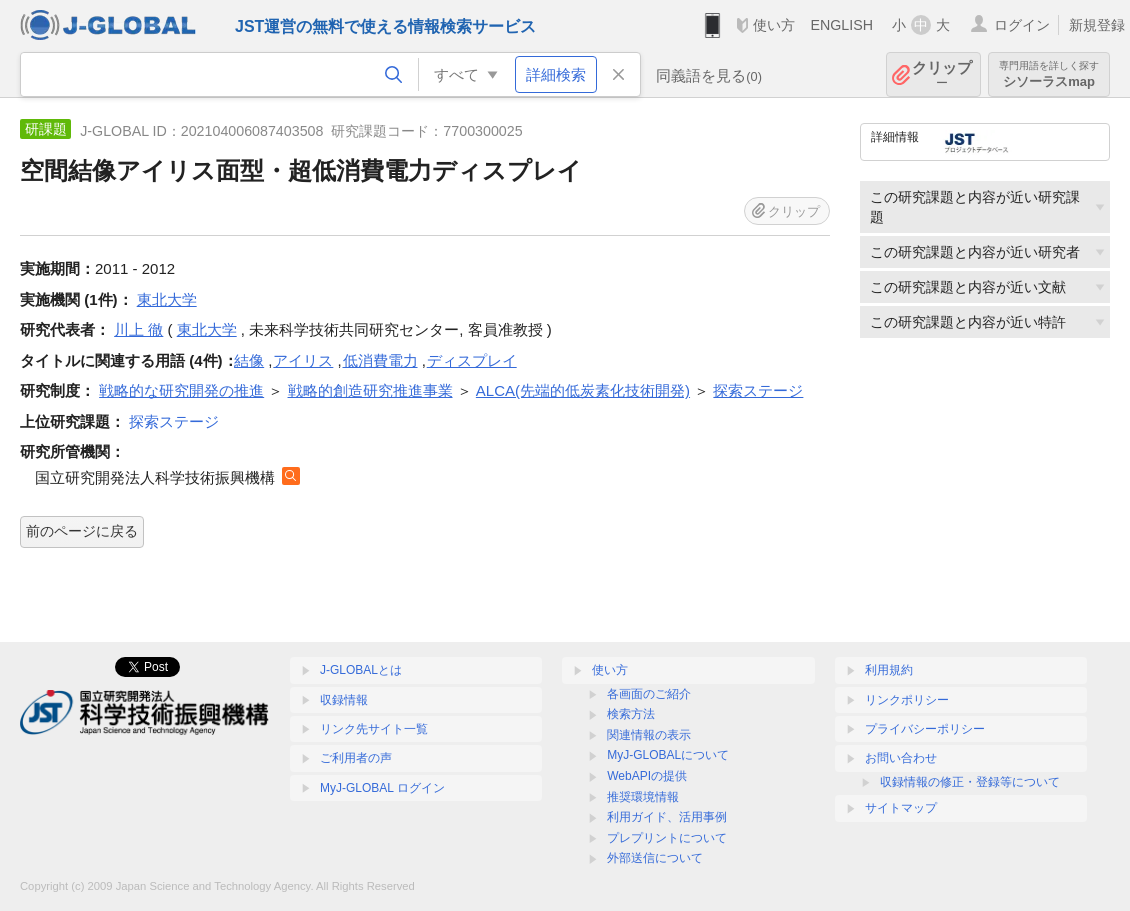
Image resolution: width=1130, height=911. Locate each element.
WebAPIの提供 (647, 776)
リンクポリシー (907, 700)
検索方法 (631, 714)
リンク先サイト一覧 (374, 729)
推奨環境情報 (643, 797)
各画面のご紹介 (649, 694)
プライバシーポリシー (925, 729)
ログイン (1022, 25)
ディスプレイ (472, 360)
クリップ (942, 74)
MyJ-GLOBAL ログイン (382, 788)
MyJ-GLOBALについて (668, 755)
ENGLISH (841, 25)
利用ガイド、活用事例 (667, 817)
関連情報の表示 (649, 735)
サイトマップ (901, 808)
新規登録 (1097, 25)
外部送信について (655, 858)
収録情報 (344, 700)
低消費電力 (380, 360)
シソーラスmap (1049, 74)
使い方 (774, 25)
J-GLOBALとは (361, 670)
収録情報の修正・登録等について (970, 782)
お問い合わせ (901, 758)
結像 (249, 360)
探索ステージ (174, 421)
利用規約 (889, 670)
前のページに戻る (82, 531)
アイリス (303, 360)
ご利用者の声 (356, 758)
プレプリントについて (667, 838)
